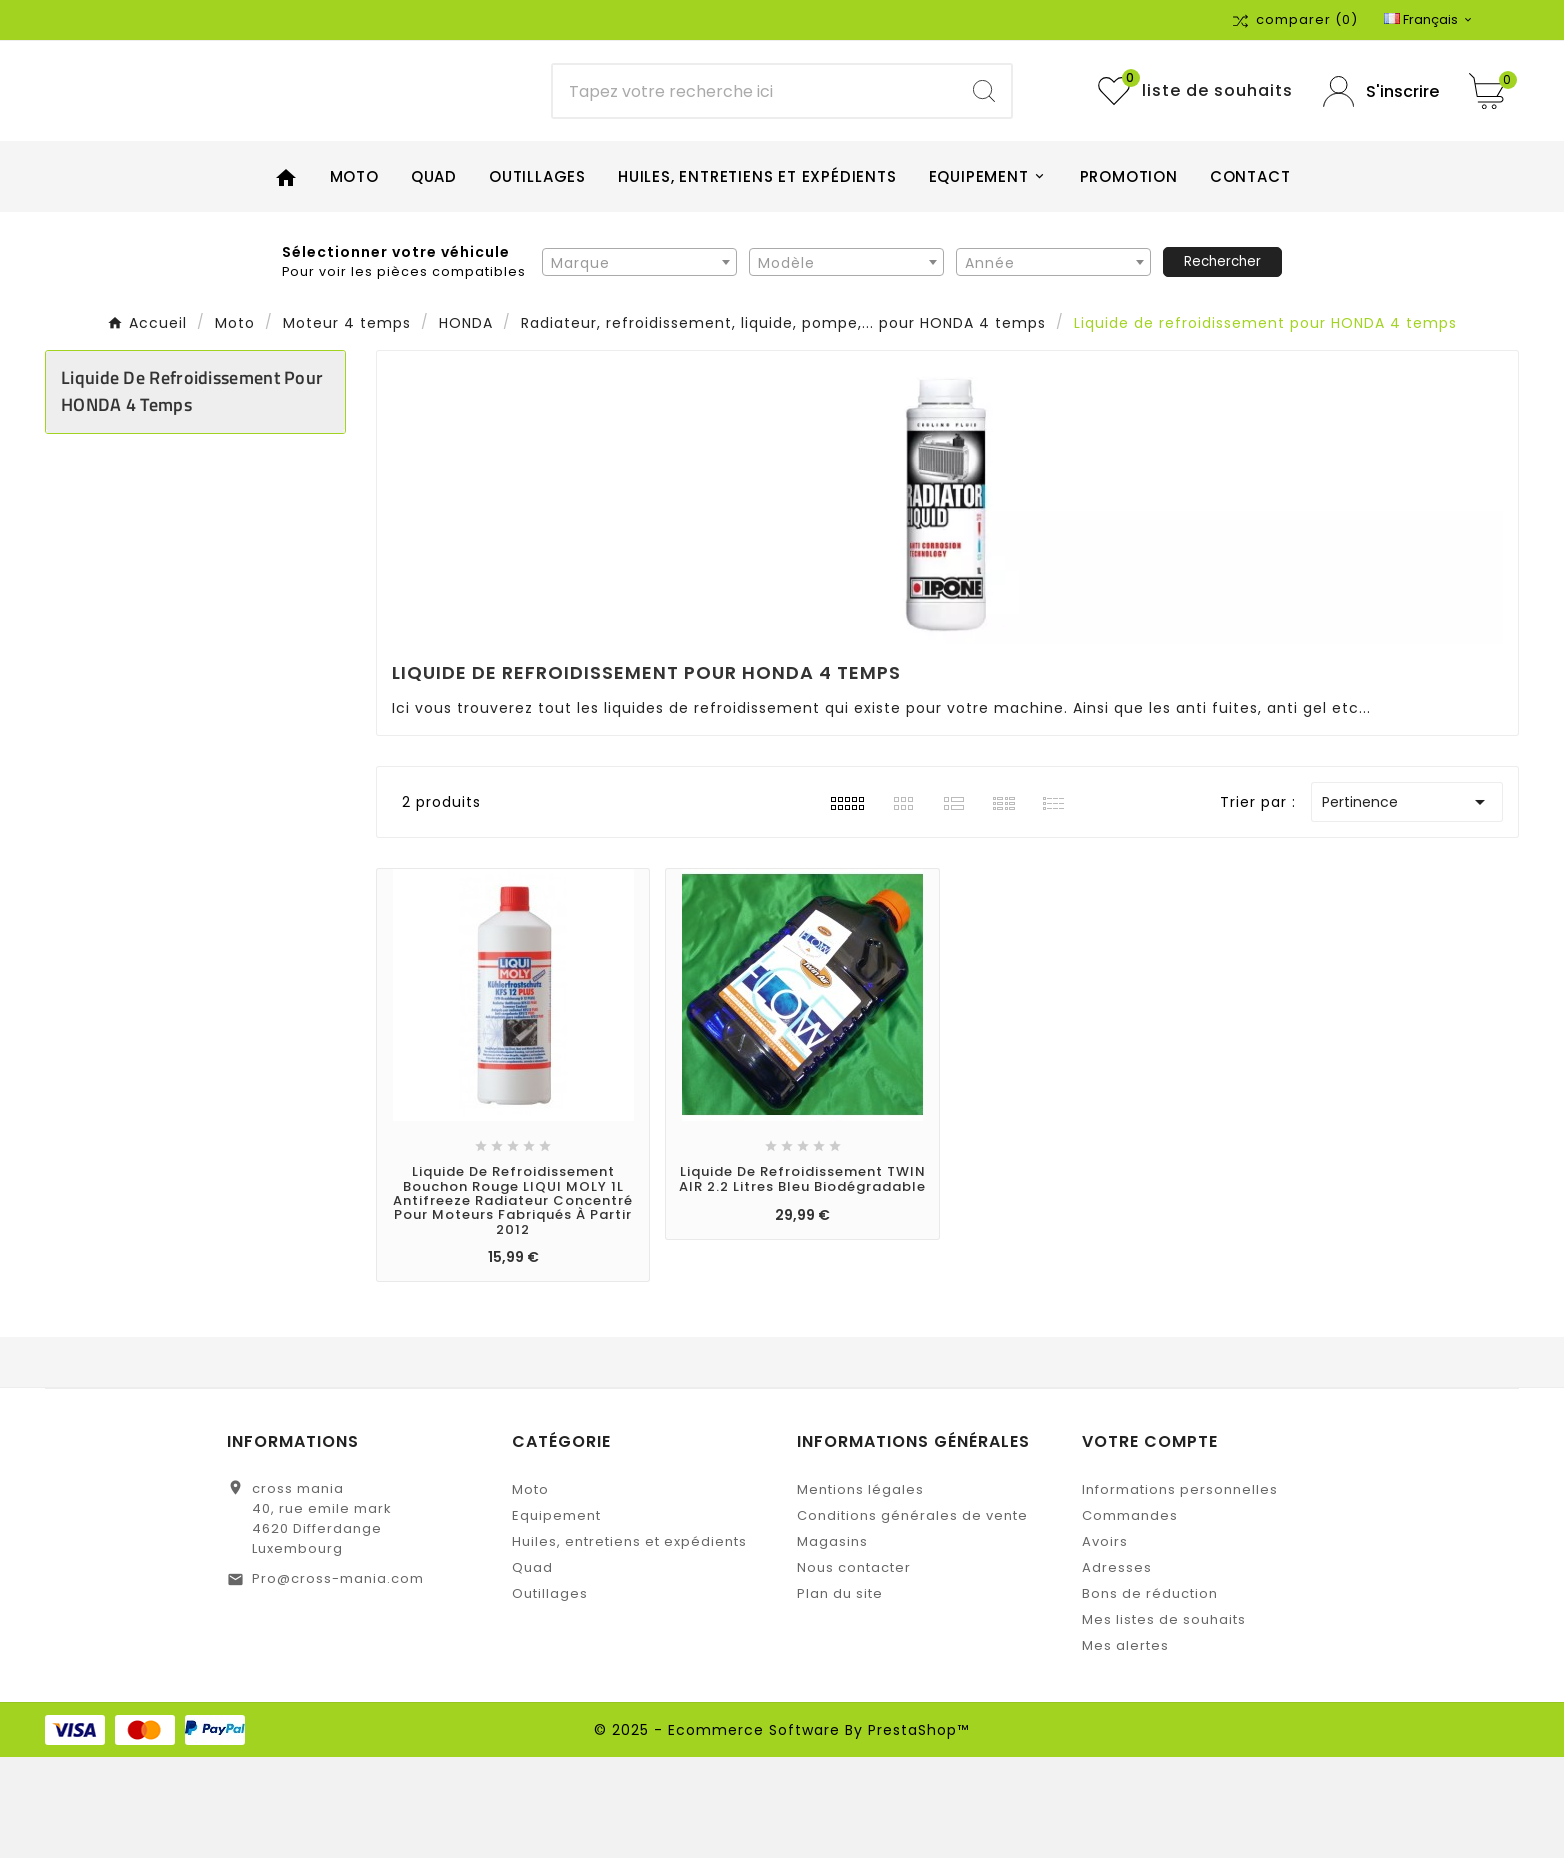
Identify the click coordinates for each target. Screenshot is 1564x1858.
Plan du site (840, 1694)
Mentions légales (860, 1590)
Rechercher (1222, 361)
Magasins (832, 1642)
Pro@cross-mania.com (338, 1679)
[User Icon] (1381, 141)
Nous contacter (854, 1668)
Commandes (1130, 1616)
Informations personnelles (1180, 1590)
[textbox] (639, 363)
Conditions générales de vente (912, 1616)
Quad (532, 1668)
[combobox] (639, 362)
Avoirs (1105, 1642)
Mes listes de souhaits (1164, 1720)
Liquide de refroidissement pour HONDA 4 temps (192, 492)
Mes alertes (1125, 1746)
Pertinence (1407, 903)
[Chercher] (754, 142)
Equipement (556, 1616)
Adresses (1117, 1668)
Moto (530, 1590)
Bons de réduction (1150, 1694)
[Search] (984, 142)
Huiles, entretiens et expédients (629, 1642)
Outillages (550, 1694)
